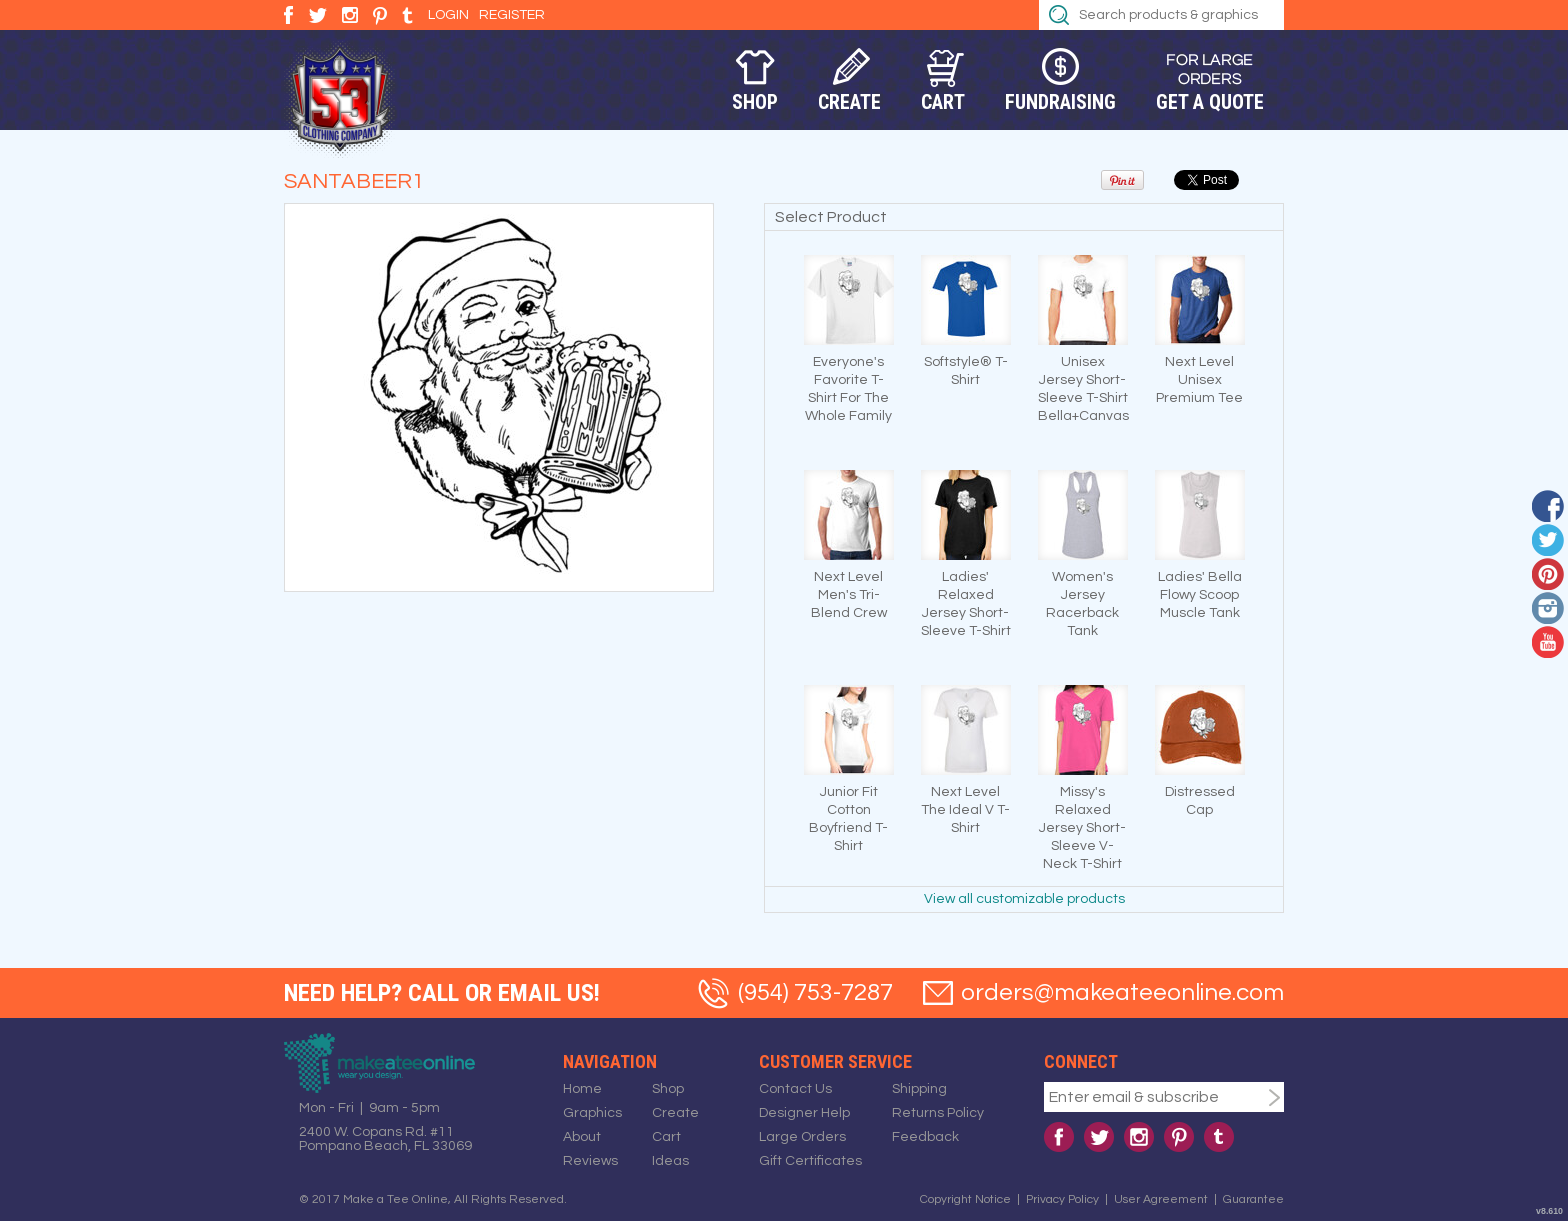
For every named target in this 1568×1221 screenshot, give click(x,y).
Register (512, 15)
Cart (943, 102)
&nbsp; (849, 300)
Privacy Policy (1062, 1199)
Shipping (919, 1089)
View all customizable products (1024, 899)
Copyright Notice (965, 1199)
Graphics (592, 1113)
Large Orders (802, 1137)
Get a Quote (1210, 102)
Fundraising (1060, 102)
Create (849, 102)
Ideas (670, 1161)
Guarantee (1253, 1199)
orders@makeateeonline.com (1122, 992)
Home (582, 1089)
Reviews (590, 1161)
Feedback (925, 1137)
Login (448, 15)
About (582, 1137)
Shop (755, 102)
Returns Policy (938, 1113)
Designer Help (804, 1113)
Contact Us (795, 1089)
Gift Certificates (810, 1161)
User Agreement (1161, 1199)
